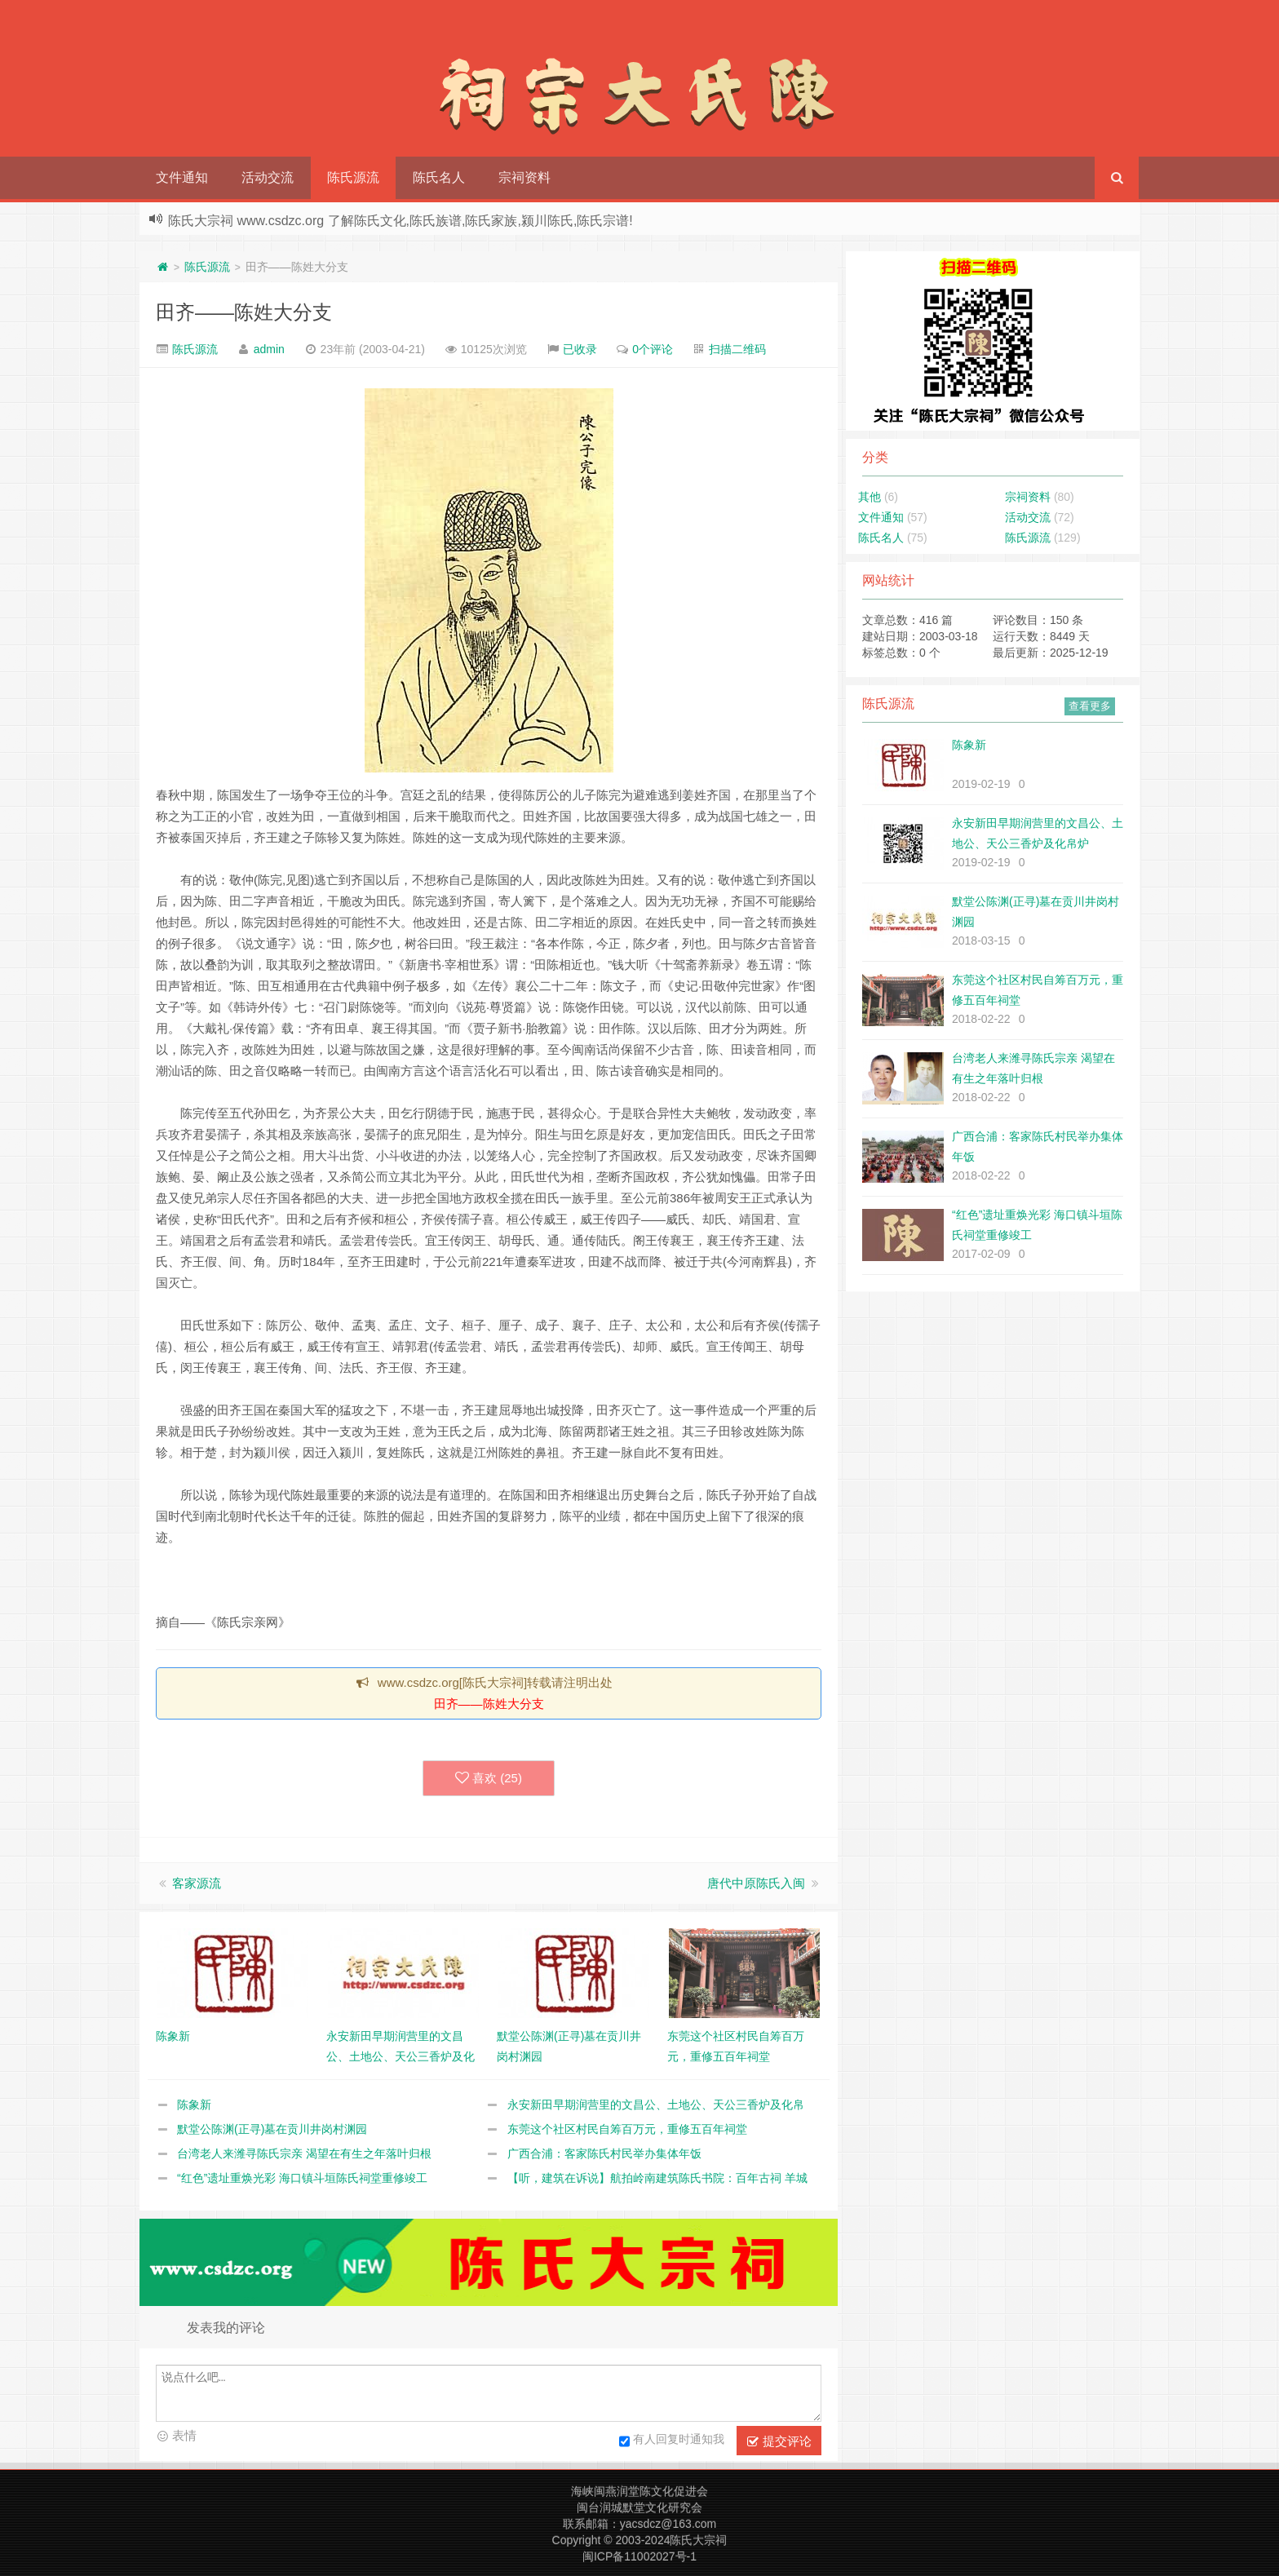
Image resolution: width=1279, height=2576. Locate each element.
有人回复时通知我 (671, 2441)
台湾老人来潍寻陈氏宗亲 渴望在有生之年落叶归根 (304, 2153)
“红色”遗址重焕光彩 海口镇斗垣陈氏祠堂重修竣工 (302, 2177)
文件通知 (182, 177)
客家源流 (196, 1883)
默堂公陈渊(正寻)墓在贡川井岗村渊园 (272, 2129)
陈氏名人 (439, 177)
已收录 (580, 349)
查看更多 (1090, 706)
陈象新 (194, 2104)
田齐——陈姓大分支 (244, 312)
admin (269, 349)
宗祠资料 (524, 177)
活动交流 (267, 177)
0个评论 (652, 349)
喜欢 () (488, 1778)
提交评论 (779, 2441)
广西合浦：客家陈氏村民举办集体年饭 (604, 2153)
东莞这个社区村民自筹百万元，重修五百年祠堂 (627, 2129)
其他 (869, 496)
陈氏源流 (353, 177)
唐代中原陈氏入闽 (756, 1883)
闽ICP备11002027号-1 (639, 2556)
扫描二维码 (737, 349)
